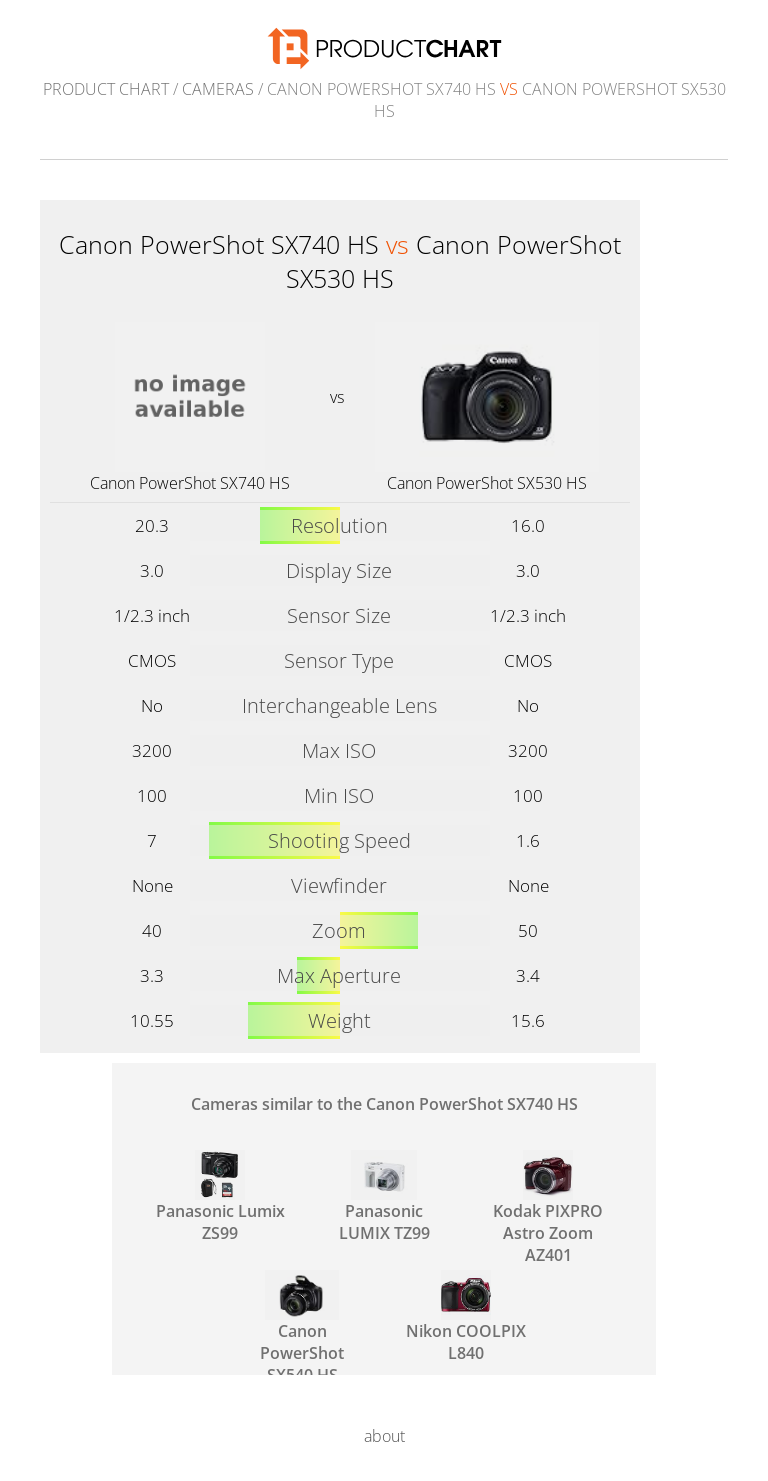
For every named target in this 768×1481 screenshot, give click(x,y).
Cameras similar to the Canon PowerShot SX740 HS (384, 1104)
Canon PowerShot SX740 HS (190, 483)
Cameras (218, 89)
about (384, 1436)
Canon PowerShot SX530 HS (487, 483)
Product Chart (106, 89)
